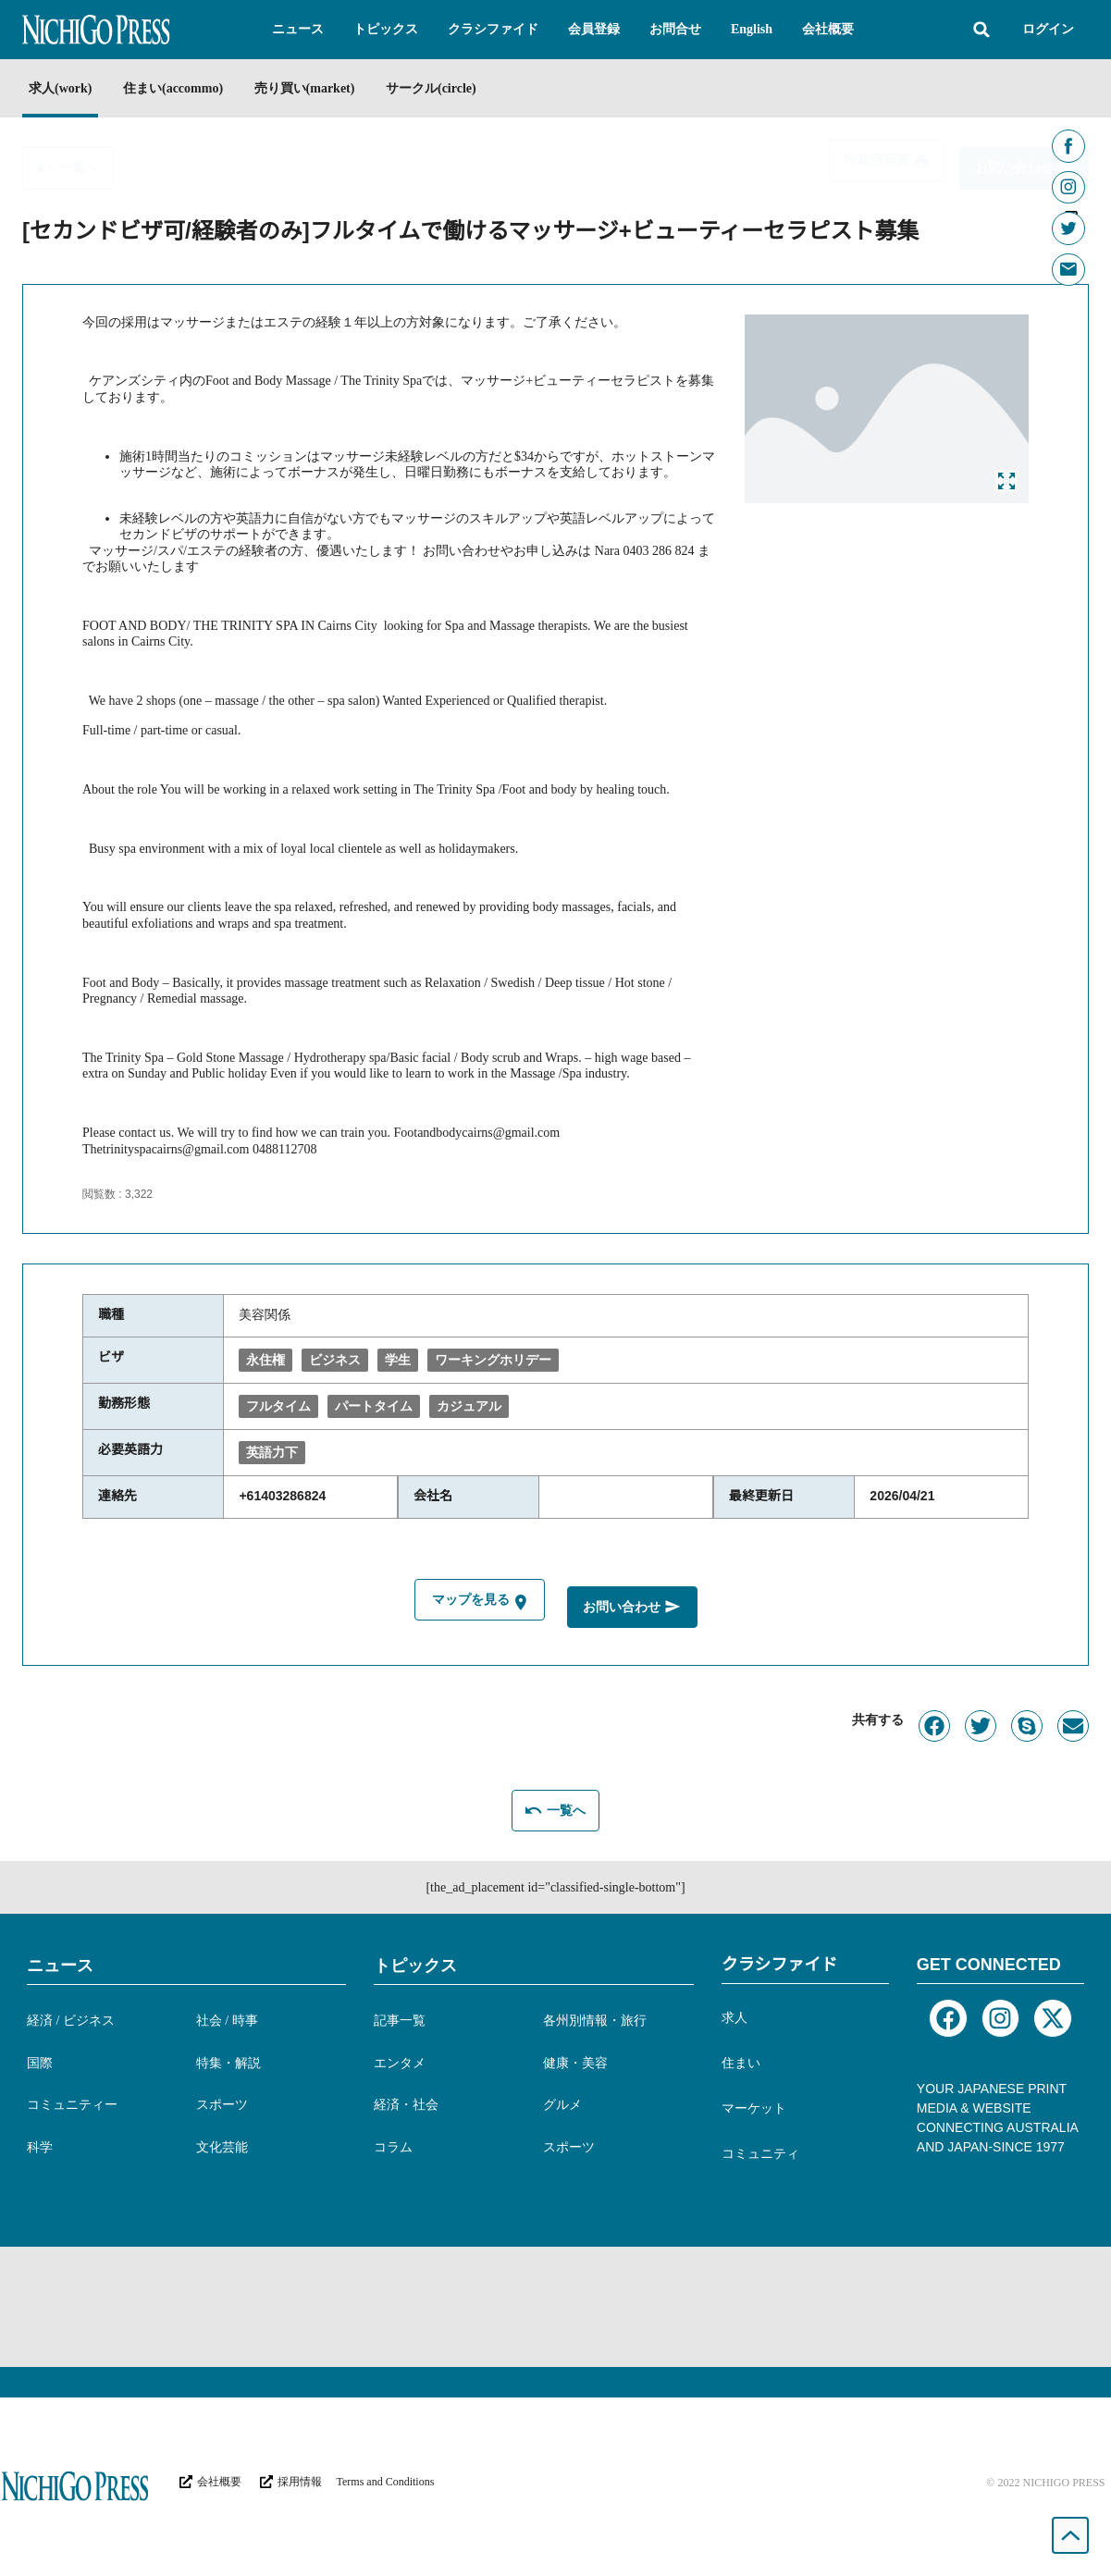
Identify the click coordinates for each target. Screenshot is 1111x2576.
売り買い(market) (328, 88)
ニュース (60, 1963)
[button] (298, 29)
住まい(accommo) (184, 88)
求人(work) (60, 88)
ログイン (1048, 29)
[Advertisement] (556, 2304)
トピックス (415, 1963)
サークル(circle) (465, 88)
